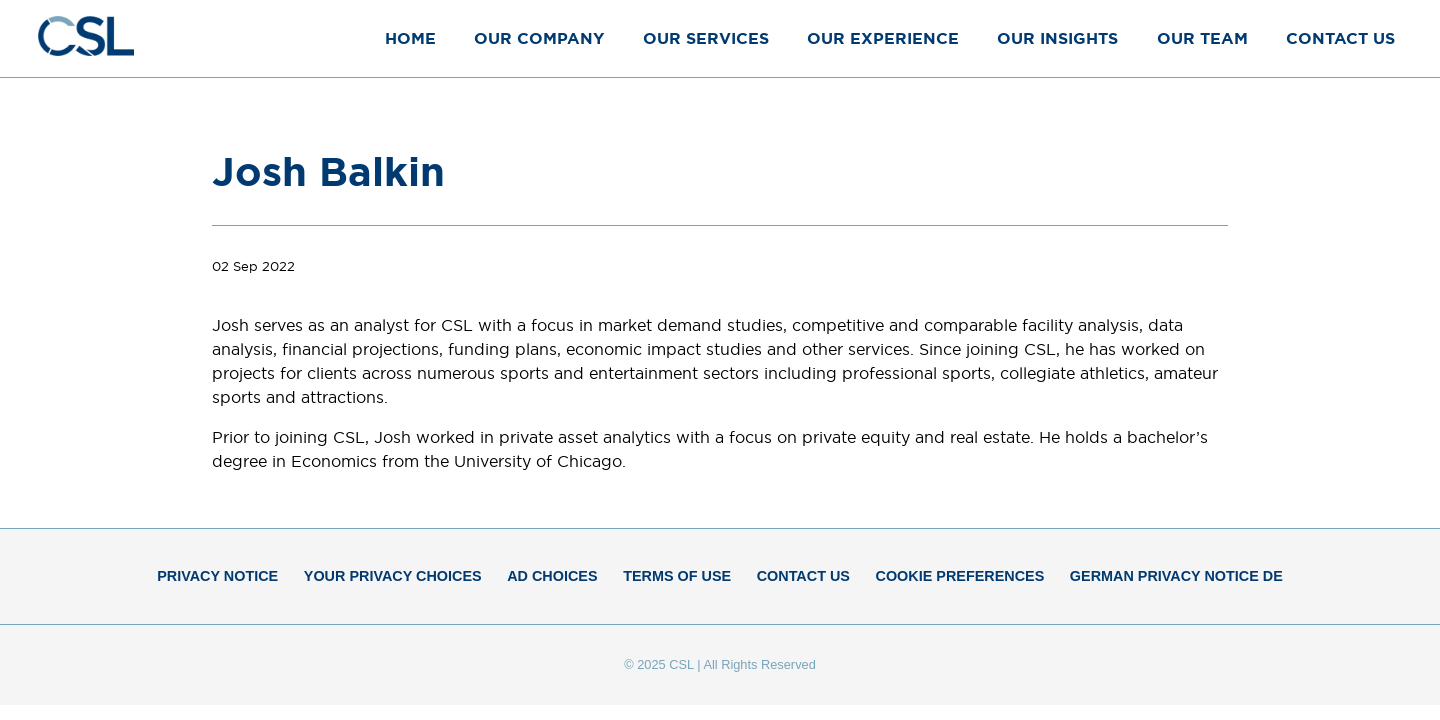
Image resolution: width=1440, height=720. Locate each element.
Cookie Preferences (960, 576)
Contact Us (1340, 38)
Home (410, 38)
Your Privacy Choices (393, 576)
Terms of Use (677, 576)
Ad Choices (552, 576)
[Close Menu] (1404, 37)
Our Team (1202, 38)
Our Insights (1057, 38)
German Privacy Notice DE (1176, 576)
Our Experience (883, 38)
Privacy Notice (217, 576)
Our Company (539, 38)
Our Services (706, 38)
